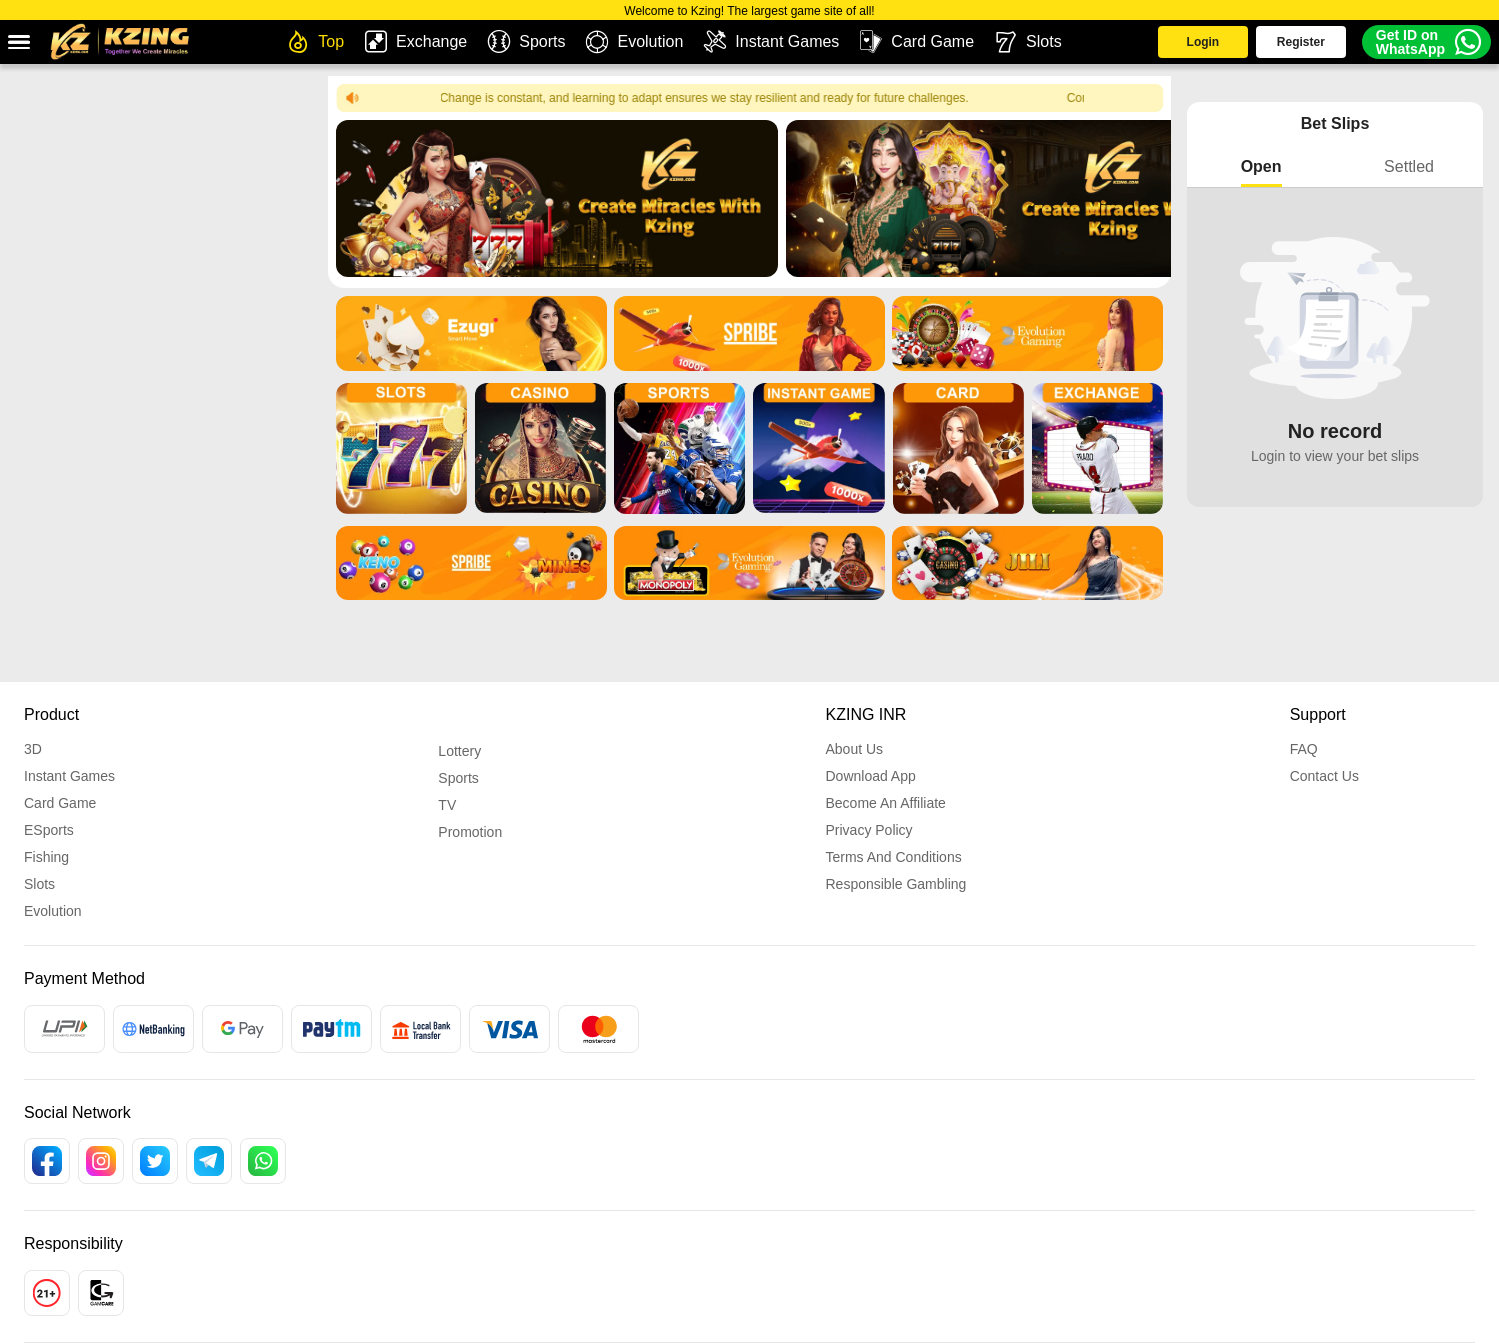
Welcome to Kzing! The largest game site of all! (749, 11)
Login (1160, 48)
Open (1261, 166)
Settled (1409, 166)
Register (1280, 48)
